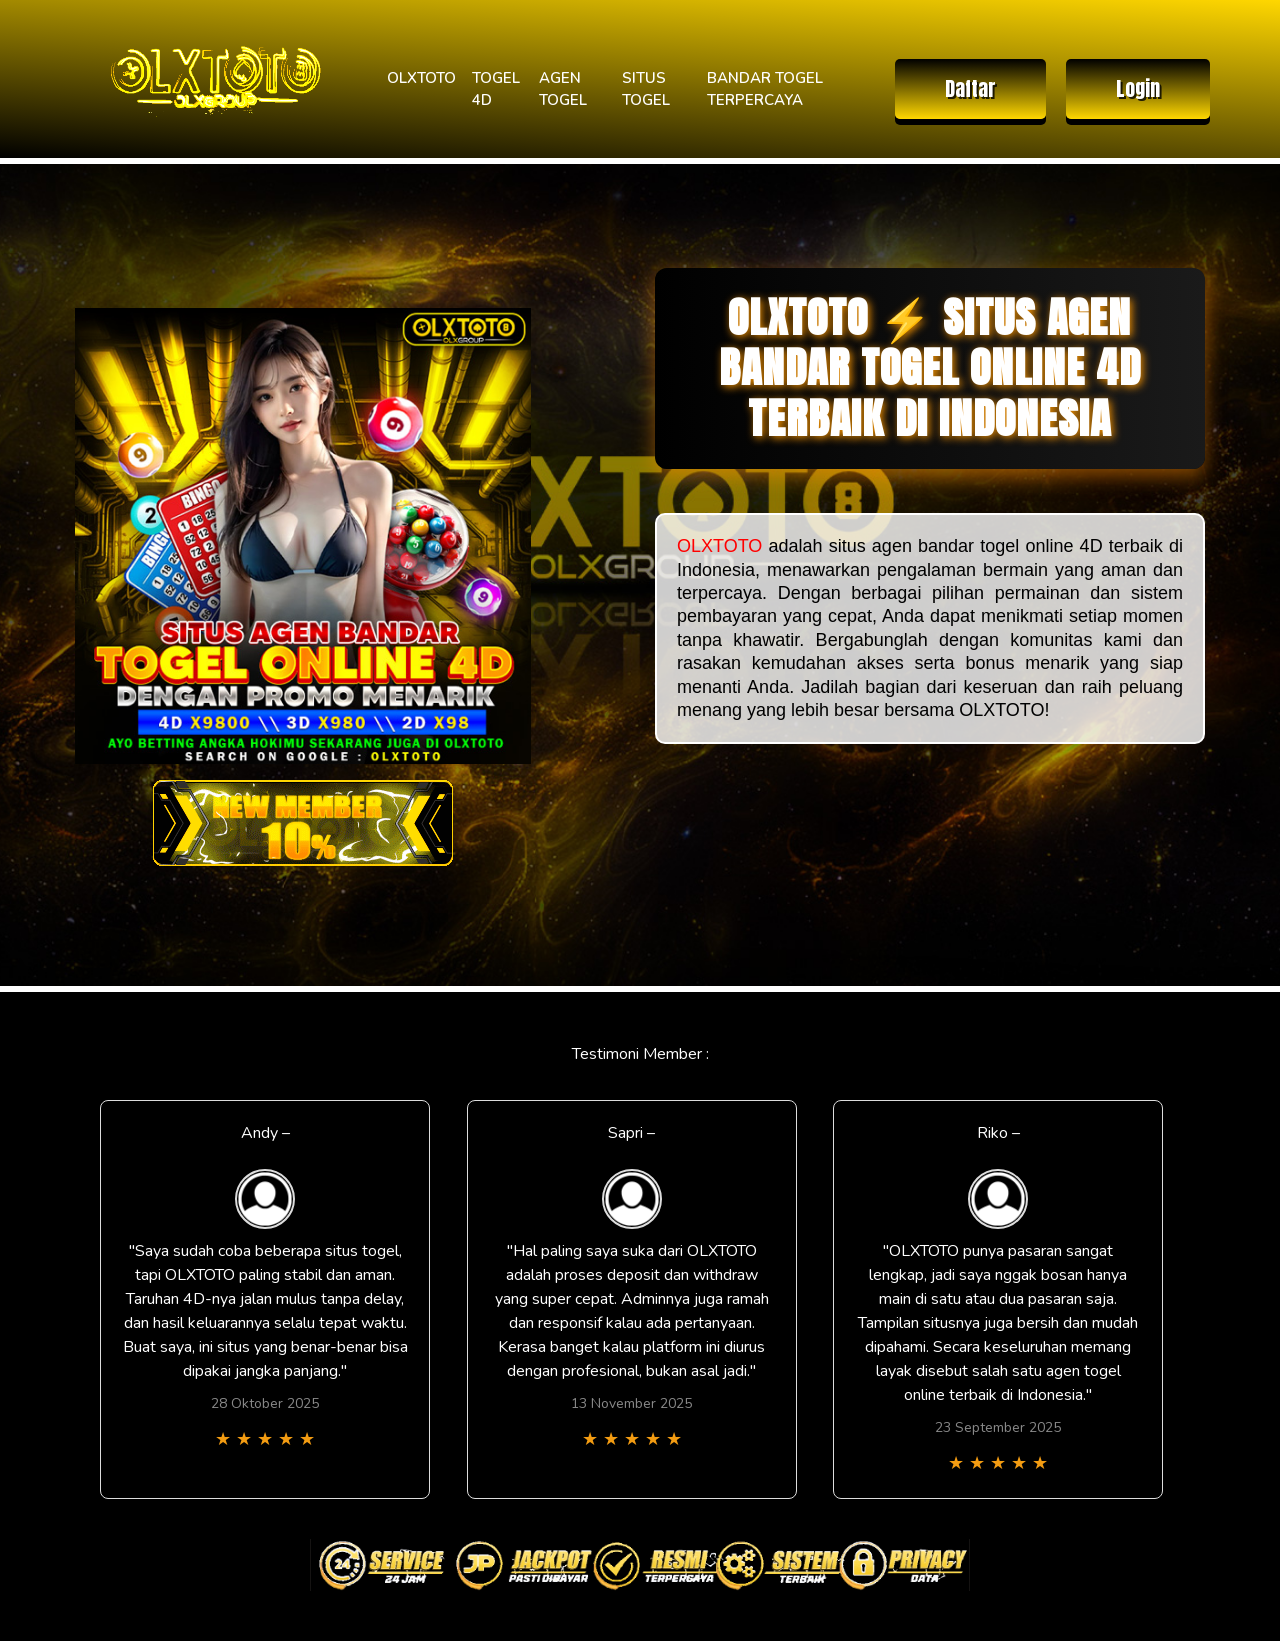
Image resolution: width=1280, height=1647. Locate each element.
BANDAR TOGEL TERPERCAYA (765, 89)
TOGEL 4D (496, 89)
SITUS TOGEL (646, 89)
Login (1138, 88)
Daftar (970, 88)
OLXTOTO (421, 78)
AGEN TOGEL (563, 89)
